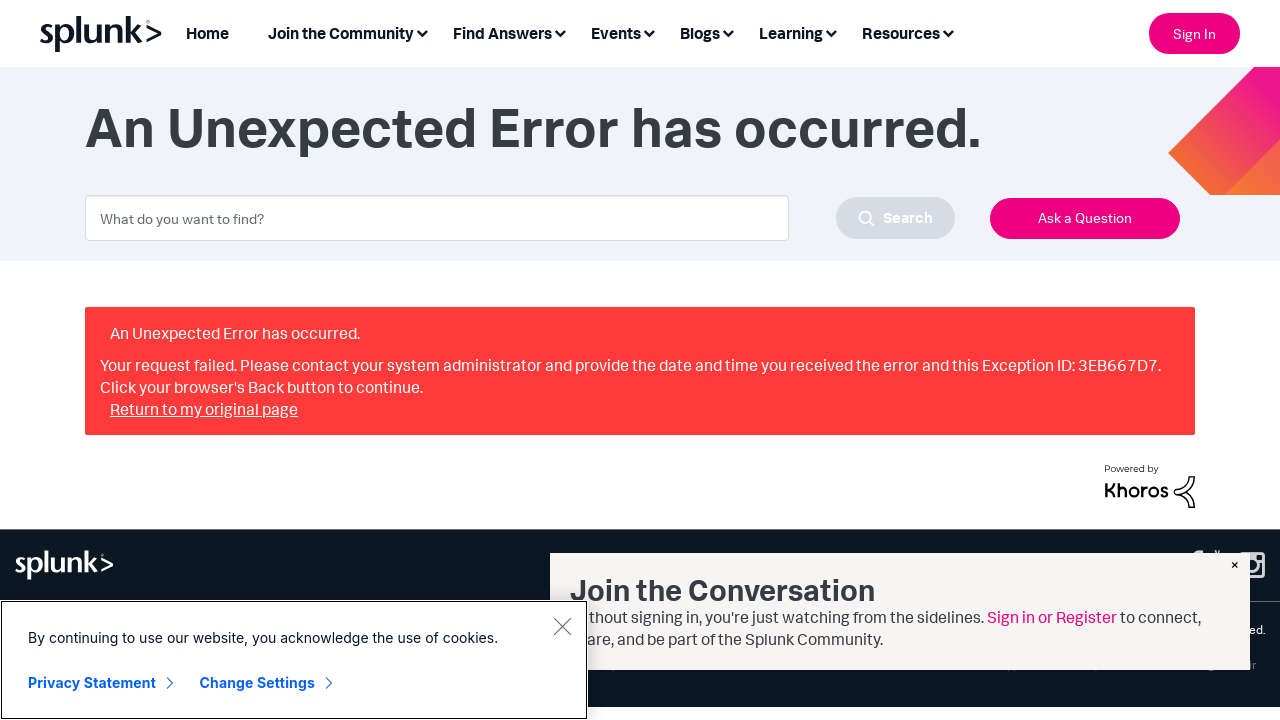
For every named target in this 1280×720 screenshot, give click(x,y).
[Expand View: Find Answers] (560, 31)
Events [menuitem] (616, 33)
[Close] (562, 626)
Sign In (1194, 33)
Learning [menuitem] (791, 33)
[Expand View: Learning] (831, 31)
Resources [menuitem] (901, 33)
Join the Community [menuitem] (341, 33)
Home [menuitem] (207, 33)
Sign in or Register (1052, 617)
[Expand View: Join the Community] (422, 31)
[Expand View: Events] (649, 31)
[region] (294, 660)
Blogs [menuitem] (700, 33)
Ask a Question (1085, 217)
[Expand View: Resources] (948, 31)
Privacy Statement (92, 682)
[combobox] (520, 218)
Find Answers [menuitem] (502, 33)
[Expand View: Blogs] (728, 31)
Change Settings (257, 682)
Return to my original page (204, 409)
